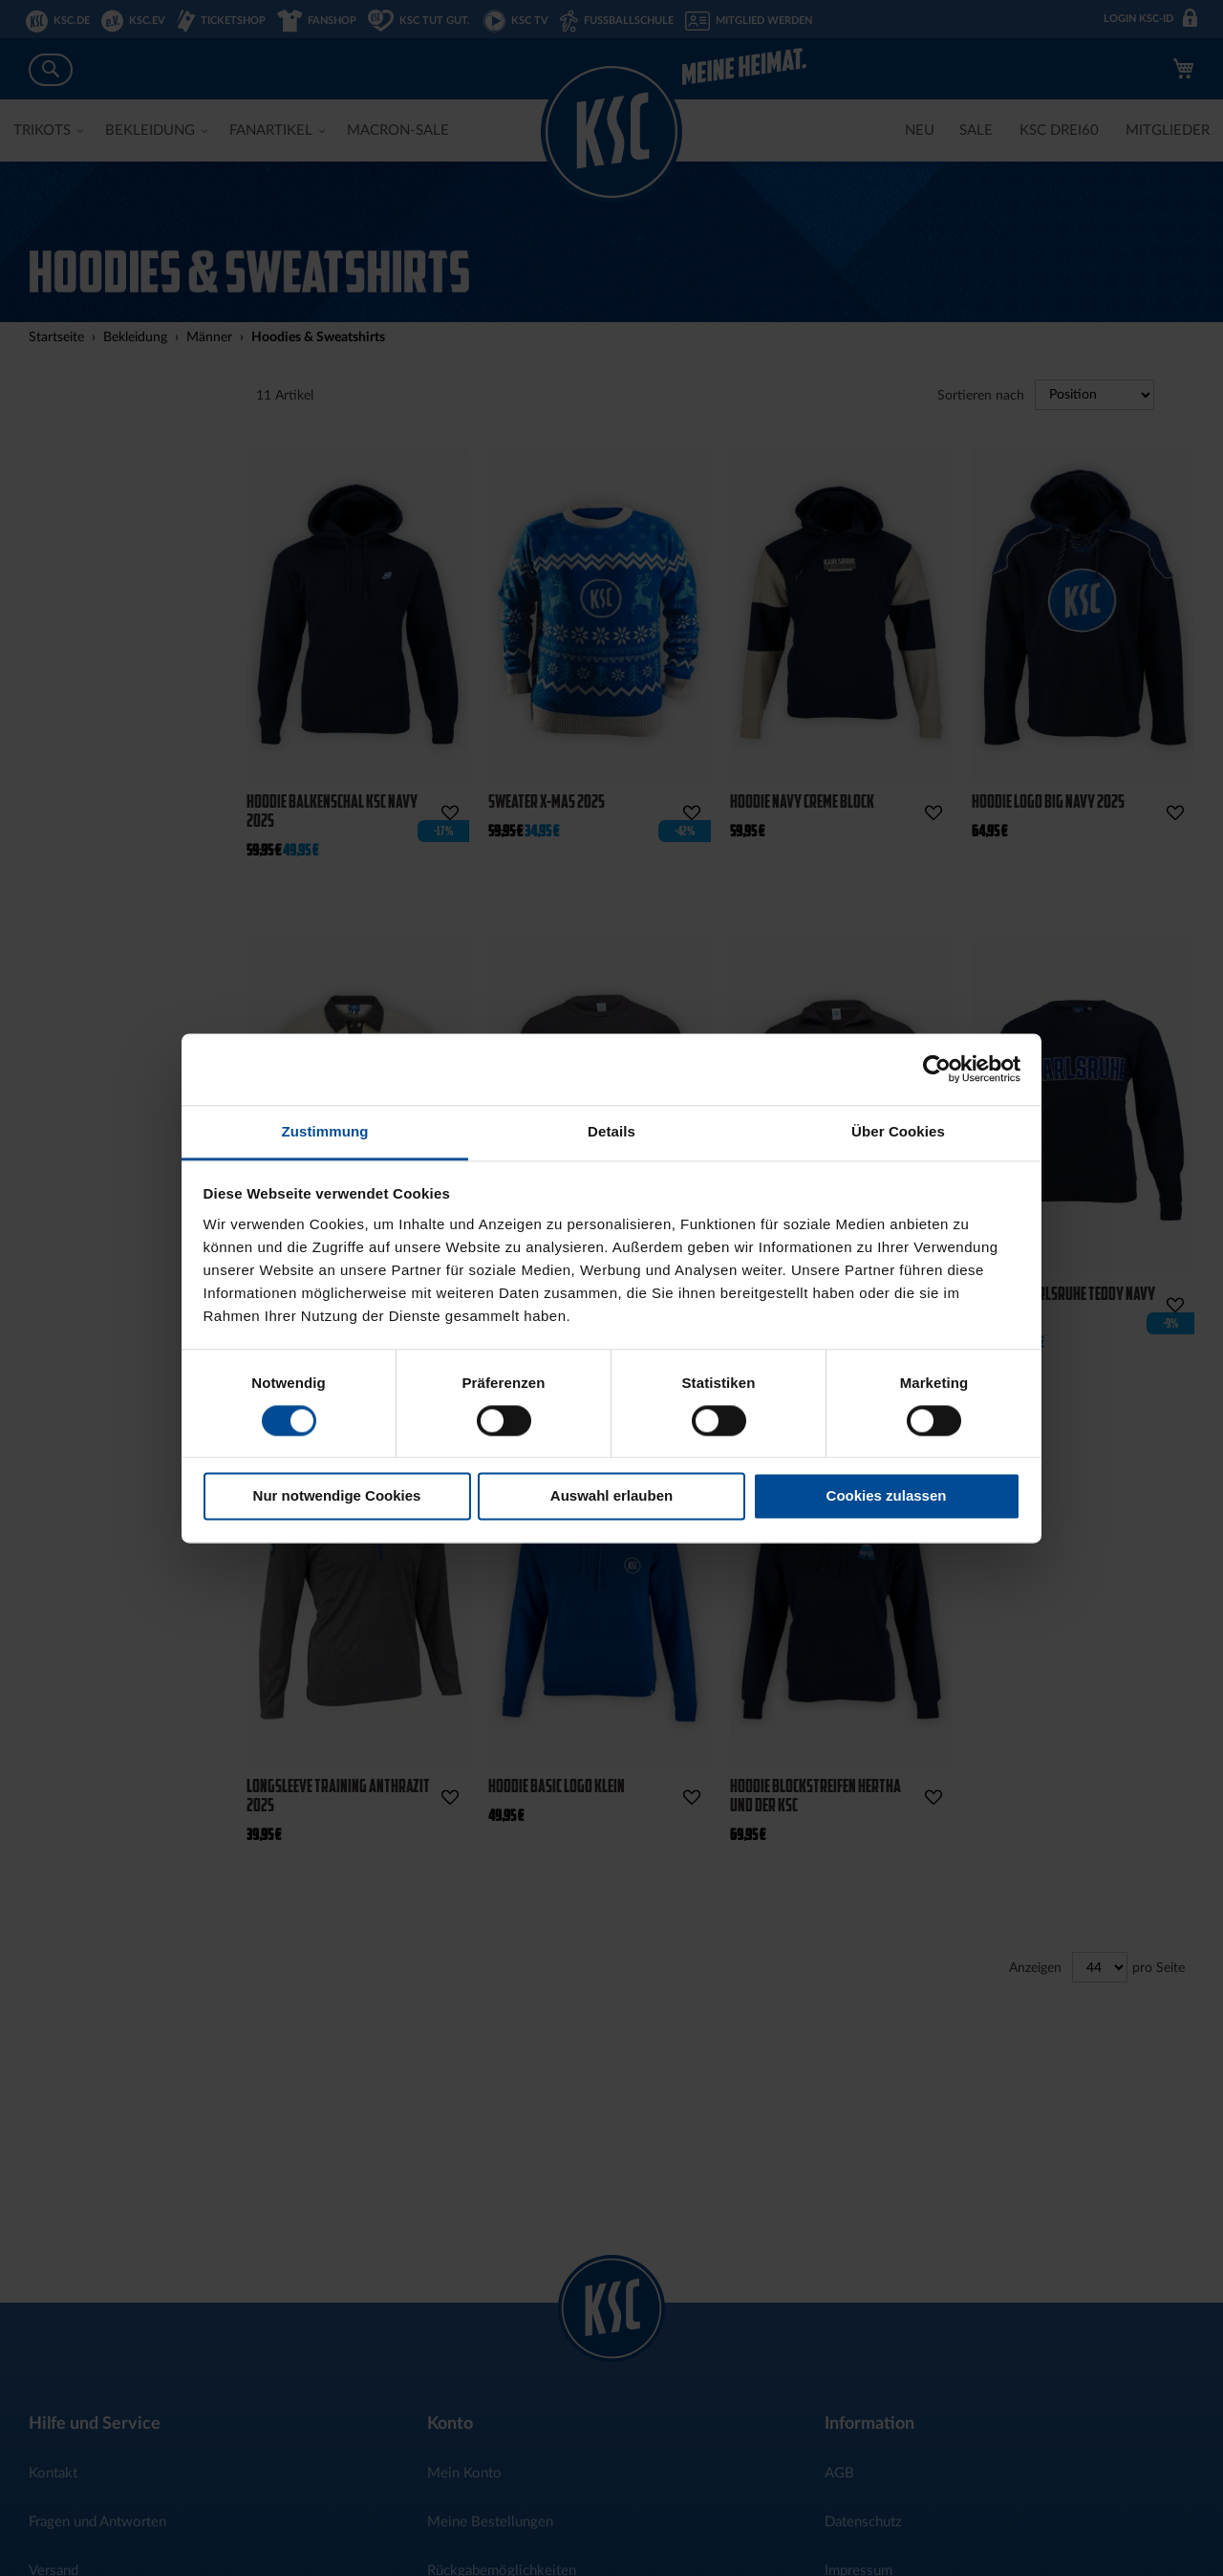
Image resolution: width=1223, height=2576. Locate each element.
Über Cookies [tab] (898, 1131)
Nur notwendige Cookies (337, 1496)
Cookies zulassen (886, 1496)
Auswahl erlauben (611, 1496)
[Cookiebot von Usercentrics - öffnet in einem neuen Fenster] (936, 1068)
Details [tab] (611, 1131)
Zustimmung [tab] (325, 1131)
